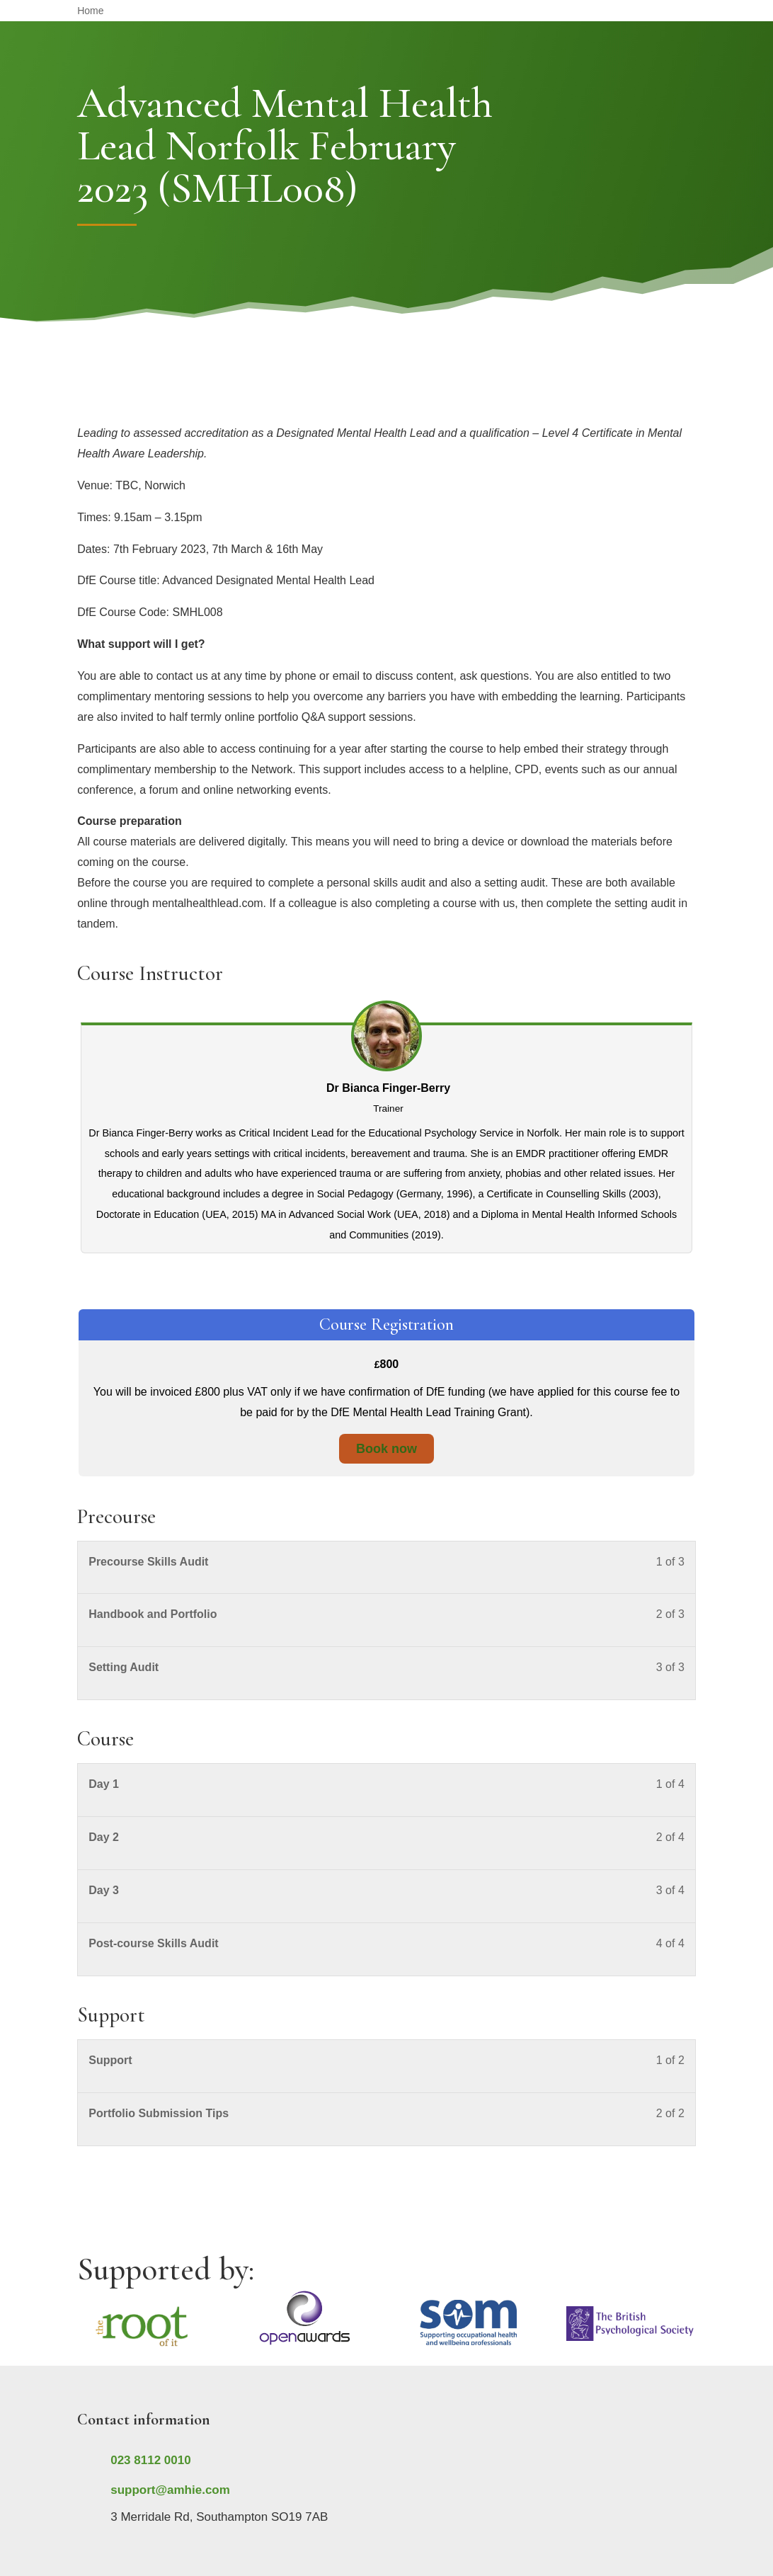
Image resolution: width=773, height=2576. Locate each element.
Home (90, 11)
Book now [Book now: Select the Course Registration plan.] (386, 1449)
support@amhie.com (170, 2490)
